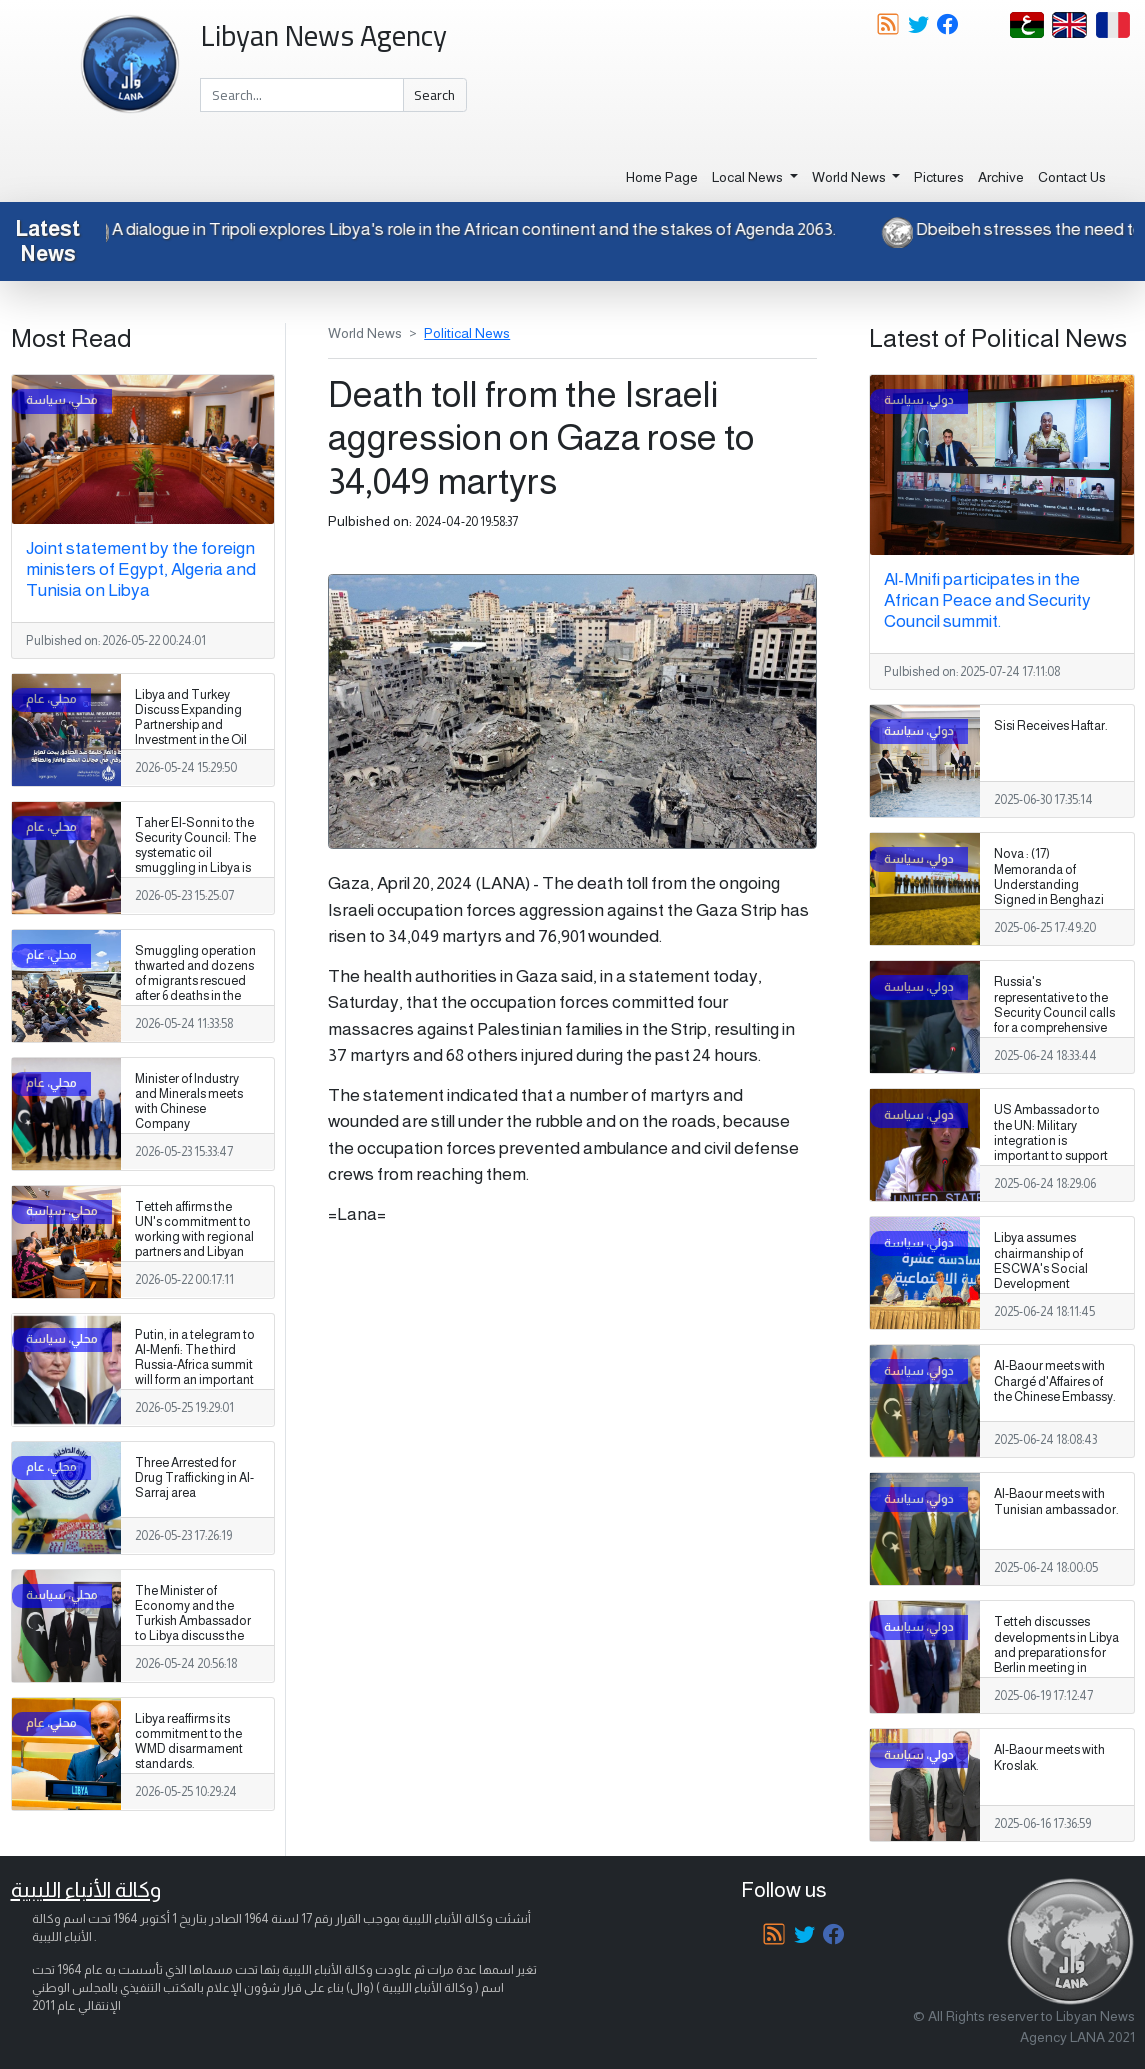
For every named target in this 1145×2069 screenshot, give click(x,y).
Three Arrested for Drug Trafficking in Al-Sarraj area (194, 1478)
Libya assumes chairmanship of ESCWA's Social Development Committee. (1041, 1268)
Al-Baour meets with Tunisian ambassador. (1056, 1501)
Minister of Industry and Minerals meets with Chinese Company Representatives (189, 1109)
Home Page (662, 177)
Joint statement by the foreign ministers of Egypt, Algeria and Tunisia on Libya (141, 569)
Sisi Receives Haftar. (1051, 726)
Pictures (939, 177)
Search (434, 95)
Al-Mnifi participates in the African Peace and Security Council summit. (987, 600)
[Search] (301, 95)
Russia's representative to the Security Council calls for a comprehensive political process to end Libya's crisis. (1054, 1020)
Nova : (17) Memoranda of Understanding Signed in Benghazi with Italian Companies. (1049, 892)
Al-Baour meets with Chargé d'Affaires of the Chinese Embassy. (1055, 1381)
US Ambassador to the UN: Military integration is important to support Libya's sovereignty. (1051, 1140)
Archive (1001, 177)
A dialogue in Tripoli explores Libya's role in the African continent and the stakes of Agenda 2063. (462, 229)
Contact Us (1072, 177)
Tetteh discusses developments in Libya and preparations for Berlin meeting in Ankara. (1056, 1652)
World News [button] (850, 177)
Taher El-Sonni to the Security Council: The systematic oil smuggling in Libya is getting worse (195, 853)
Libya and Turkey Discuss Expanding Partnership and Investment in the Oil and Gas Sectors (191, 725)
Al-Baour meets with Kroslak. (1049, 1757)
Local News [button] (749, 177)
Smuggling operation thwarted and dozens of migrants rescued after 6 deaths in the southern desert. (195, 981)
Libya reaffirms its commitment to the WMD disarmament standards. (189, 1741)
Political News (467, 333)
